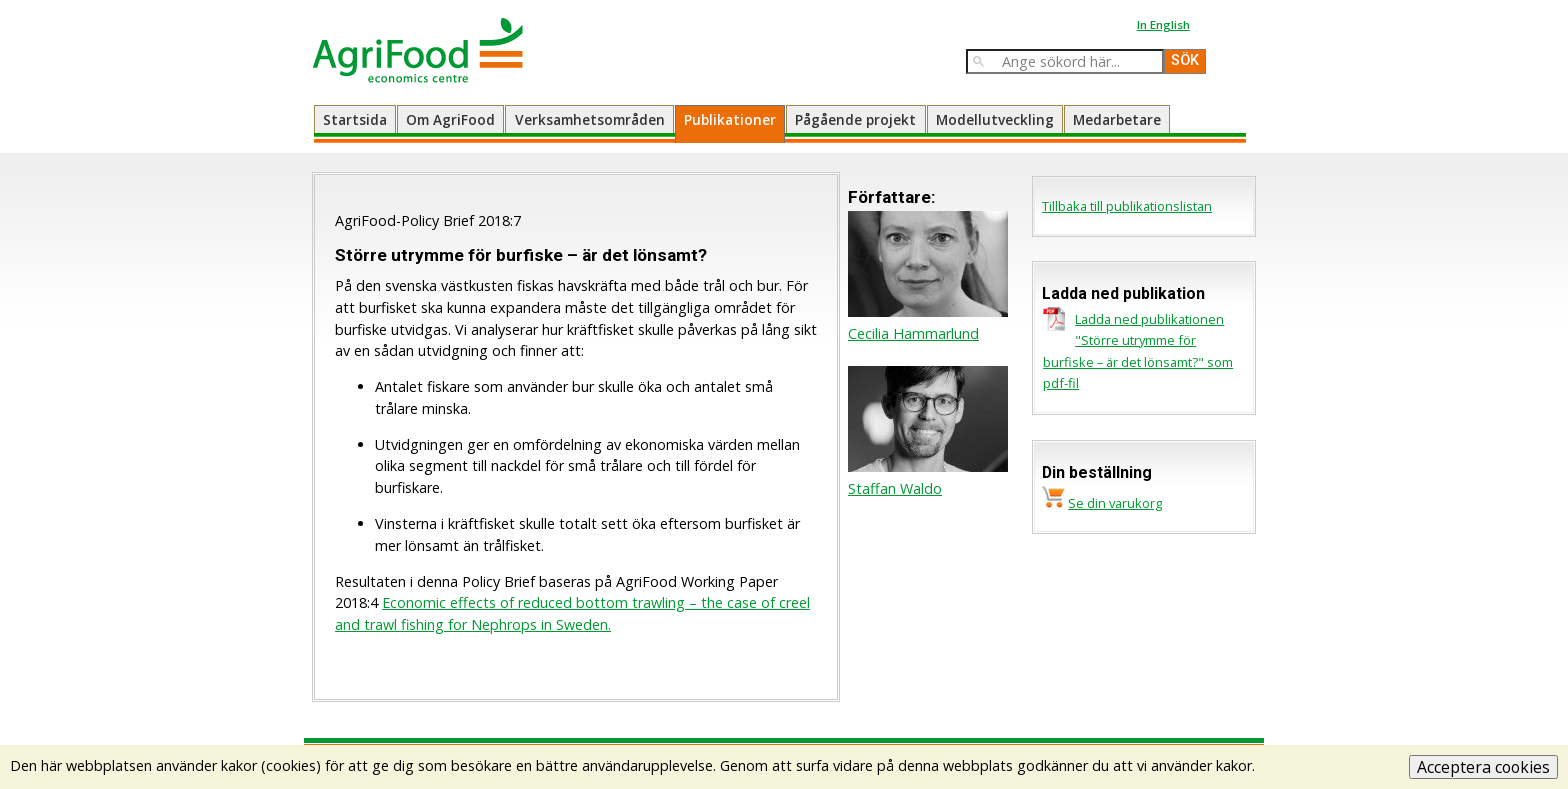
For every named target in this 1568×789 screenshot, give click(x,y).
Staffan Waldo (895, 488)
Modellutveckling (995, 119)
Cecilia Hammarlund (913, 333)
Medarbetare (1117, 119)
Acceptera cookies (1483, 767)
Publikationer (730, 119)
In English (1163, 24)
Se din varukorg (1115, 503)
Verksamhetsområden (590, 119)
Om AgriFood (450, 119)
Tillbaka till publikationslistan (1127, 206)
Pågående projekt (855, 119)
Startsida (355, 119)
